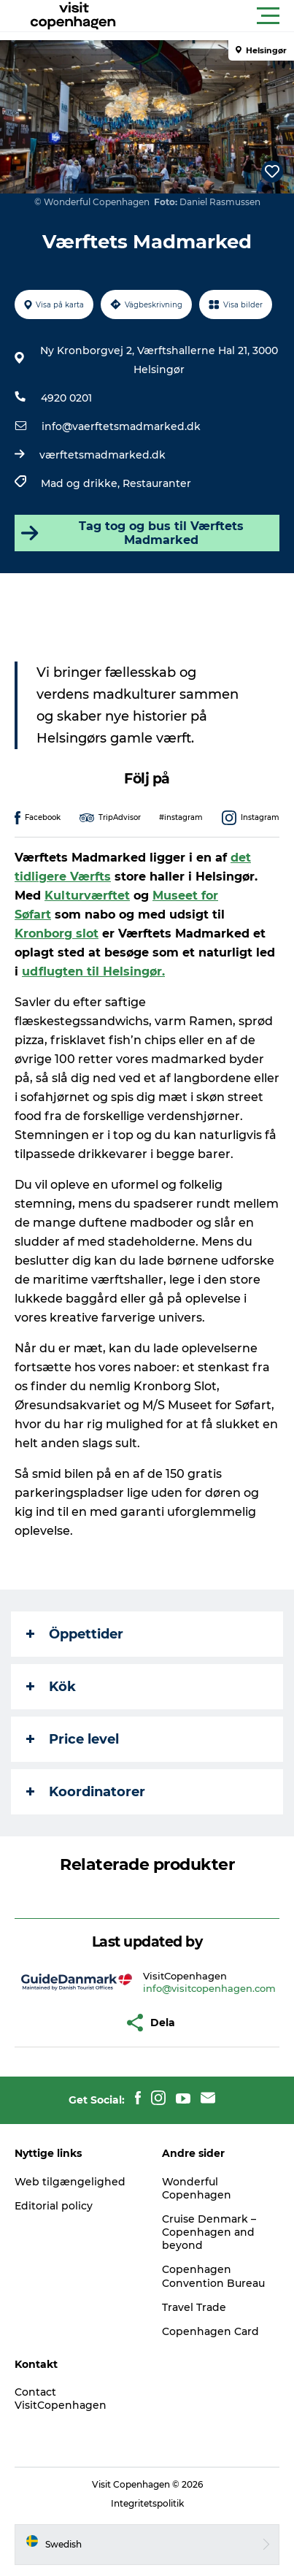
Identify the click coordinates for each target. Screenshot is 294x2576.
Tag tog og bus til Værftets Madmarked (131, 533)
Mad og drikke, (82, 483)
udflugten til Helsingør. (93, 971)
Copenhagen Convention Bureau (213, 2276)
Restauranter (157, 483)
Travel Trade (194, 2307)
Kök (51, 1687)
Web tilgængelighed (70, 2181)
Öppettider (74, 1634)
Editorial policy (54, 2205)
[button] (212, 16)
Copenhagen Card (210, 2331)
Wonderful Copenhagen (196, 2188)
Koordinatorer (85, 1792)
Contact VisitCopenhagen (61, 2398)
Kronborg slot (56, 933)
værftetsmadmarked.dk (102, 454)
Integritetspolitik (147, 2503)
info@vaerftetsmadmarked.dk (121, 426)
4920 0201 (66, 398)
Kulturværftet (87, 895)
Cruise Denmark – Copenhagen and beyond (209, 2232)
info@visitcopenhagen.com (209, 1988)
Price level (72, 1739)
